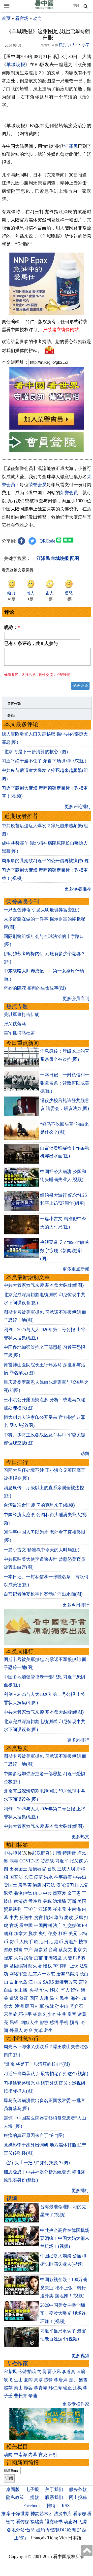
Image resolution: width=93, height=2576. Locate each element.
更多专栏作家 (75, 2406)
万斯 (71, 1904)
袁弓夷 (25, 1888)
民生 (65, 2001)
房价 (28, 1960)
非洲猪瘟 (53, 1960)
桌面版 (13, 2492)
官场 (13, 1928)
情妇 (48, 1920)
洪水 (48, 1880)
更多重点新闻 (75, 1272)
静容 (28, 2390)
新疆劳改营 (66, 1985)
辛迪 (32, 2398)
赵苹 (8, 2390)
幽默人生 (29, 2025)
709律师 (60, 1968)
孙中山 (61, 2009)
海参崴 (40, 1952)
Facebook (32, 2508)
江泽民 (71, 146)
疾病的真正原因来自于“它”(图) (34, 2138)
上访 (74, 1968)
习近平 (61, 1863)
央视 (34, 1993)
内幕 (32, 2457)
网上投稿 (78, 2500)
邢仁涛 (55, 2390)
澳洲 (19, 2009)
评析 (52, 2457)
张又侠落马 (15, 1026)
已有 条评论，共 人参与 (31, 643)
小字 (85, 45)
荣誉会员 (37, 484)
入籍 (43, 2001)
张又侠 (76, 1863)
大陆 (67, 1960)
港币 (58, 1944)
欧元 (38, 1944)
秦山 (18, 2390)
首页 (6, 18)
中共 (47, 1896)
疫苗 (38, 1880)
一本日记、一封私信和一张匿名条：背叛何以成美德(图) (64, 1086)
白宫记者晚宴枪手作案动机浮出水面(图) (43, 1597)
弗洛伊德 (23, 1896)
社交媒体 (72, 1928)
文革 (38, 2033)
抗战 (49, 2009)
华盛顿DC (56, 2532)
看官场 (22, 18)
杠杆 (63, 1936)
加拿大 (20, 1936)
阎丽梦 (59, 1896)
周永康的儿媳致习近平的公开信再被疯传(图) (46, 863)
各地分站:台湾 (21, 2532)
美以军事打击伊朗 (21, 1017)
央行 (42, 1936)
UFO (37, 1896)
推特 (51, 2508)
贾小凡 (54, 2374)
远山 (18, 2382)
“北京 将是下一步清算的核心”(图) (35, 754)
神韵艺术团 (42, 2516)
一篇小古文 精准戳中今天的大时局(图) (41, 1552)
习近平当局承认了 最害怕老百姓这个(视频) (46, 2076)
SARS (48, 1985)
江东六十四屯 (41, 1976)
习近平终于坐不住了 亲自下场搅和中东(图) (44, 763)
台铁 (51, 1871)
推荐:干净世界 (15, 2516)
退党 (8, 1896)
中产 (28, 1952)
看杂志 (79, 2516)
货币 (13, 1944)
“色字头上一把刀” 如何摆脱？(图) (37, 2165)
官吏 (42, 2457)
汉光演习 (65, 1888)
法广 (57, 1928)
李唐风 (60, 2382)
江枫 (77, 2390)
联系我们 (54, 2500)
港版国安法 (44, 1888)
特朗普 (69, 1855)
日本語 (74, 2540)
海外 (76, 2001)
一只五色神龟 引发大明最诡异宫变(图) (41, 912)
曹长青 (20, 2398)
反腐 (78, 1920)
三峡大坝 (66, 1871)
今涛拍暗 (27, 2374)
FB (84, 1928)
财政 (8, 1952)
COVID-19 (29, 1863)
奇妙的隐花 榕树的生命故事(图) (35, 991)
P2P (76, 1960)
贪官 (38, 1920)
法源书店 (63, 2516)
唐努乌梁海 (67, 1976)
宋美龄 (10, 2017)
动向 (37, 18)
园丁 (72, 2382)
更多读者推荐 (77, 891)
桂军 (39, 2009)
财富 (18, 1952)
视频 (11, 2202)
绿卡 (54, 2001)
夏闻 (28, 2382)
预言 (75, 2025)
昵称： (12, 627)
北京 (77, 1952)
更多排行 (80, 2193)
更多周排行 (78, 1743)
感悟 (54, 2025)
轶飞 (8, 2382)
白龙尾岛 (18, 1985)
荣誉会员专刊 (22, 905)
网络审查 (18, 1976)
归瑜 (80, 2374)
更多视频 (80, 2358)
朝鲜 (8, 1936)
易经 (14, 2025)
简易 (41, 2374)
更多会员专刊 (75, 1001)
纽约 (40, 2532)
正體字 (21, 2540)
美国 (81, 1904)
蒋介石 (77, 2009)
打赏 (62, 45)
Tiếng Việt (57, 2540)
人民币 (26, 1944)
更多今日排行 (75, 1607)
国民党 (82, 1888)
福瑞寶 (37, 2524)
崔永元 (59, 1912)
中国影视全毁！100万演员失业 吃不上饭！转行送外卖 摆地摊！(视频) (63, 2290)
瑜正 (67, 2390)
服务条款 (78, 2492)
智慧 (43, 2025)
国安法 (16, 1880)
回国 (34, 2001)
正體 (76, 5)
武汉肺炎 (41, 1855)
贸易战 (47, 1863)
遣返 (13, 2001)
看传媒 (22, 2524)
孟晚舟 (35, 1904)
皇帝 (71, 2017)
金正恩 (74, 1896)
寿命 (28, 2033)
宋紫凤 (10, 2374)
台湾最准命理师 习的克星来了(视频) (39, 1508)
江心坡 (35, 1985)
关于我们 (54, 2492)
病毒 (13, 1863)
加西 (81, 2532)
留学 (75, 1993)
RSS (66, 2508)
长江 (28, 1880)
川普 (57, 1855)
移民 (54, 1993)
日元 (48, 1944)
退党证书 (54, 2524)
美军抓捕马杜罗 (19, 1035)
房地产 (70, 1944)
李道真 (68, 2374)
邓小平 (25, 2017)
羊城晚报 (15, 64)
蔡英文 (65, 1952)
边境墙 (59, 1904)
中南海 (74, 1912)
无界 (82, 2524)
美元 (72, 1936)
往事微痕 (63, 1880)
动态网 (70, 2524)
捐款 (34, 2500)
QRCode (47, 541)
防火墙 (35, 1968)
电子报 (32, 2492)
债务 (52, 1936)
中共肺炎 (13, 1855)
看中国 (26, 1928)
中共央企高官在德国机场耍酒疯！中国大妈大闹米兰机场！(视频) (64, 2241)
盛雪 (83, 2382)
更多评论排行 (77, 809)
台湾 (52, 1952)
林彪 (37, 2017)
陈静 (48, 2382)
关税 (47, 1904)
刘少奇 (49, 2017)
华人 (43, 1993)
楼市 (83, 1944)
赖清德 (20, 1904)
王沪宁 (30, 1912)
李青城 (40, 2390)
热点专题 (17, 1009)
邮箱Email (11, 2474)
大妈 (18, 1960)
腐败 (68, 1920)
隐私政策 (15, 2500)
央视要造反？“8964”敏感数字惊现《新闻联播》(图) (64, 1253)
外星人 (16, 2033)
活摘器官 (37, 1871)
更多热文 (80, 1839)
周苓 (38, 2382)
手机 (64, 2025)
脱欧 (32, 1936)
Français (38, 2540)
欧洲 (71, 2532)
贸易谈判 (13, 1912)
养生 (48, 2033)
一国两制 (43, 1928)
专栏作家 (17, 2366)
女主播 (21, 1993)
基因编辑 (18, 1968)
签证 (23, 2001)
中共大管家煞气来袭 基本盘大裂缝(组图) (44, 1288)
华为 (58, 1920)
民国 (29, 2009)
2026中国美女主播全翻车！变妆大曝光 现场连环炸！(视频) (63, 2316)
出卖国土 (18, 1871)
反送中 (26, 1920)
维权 (47, 1968)
